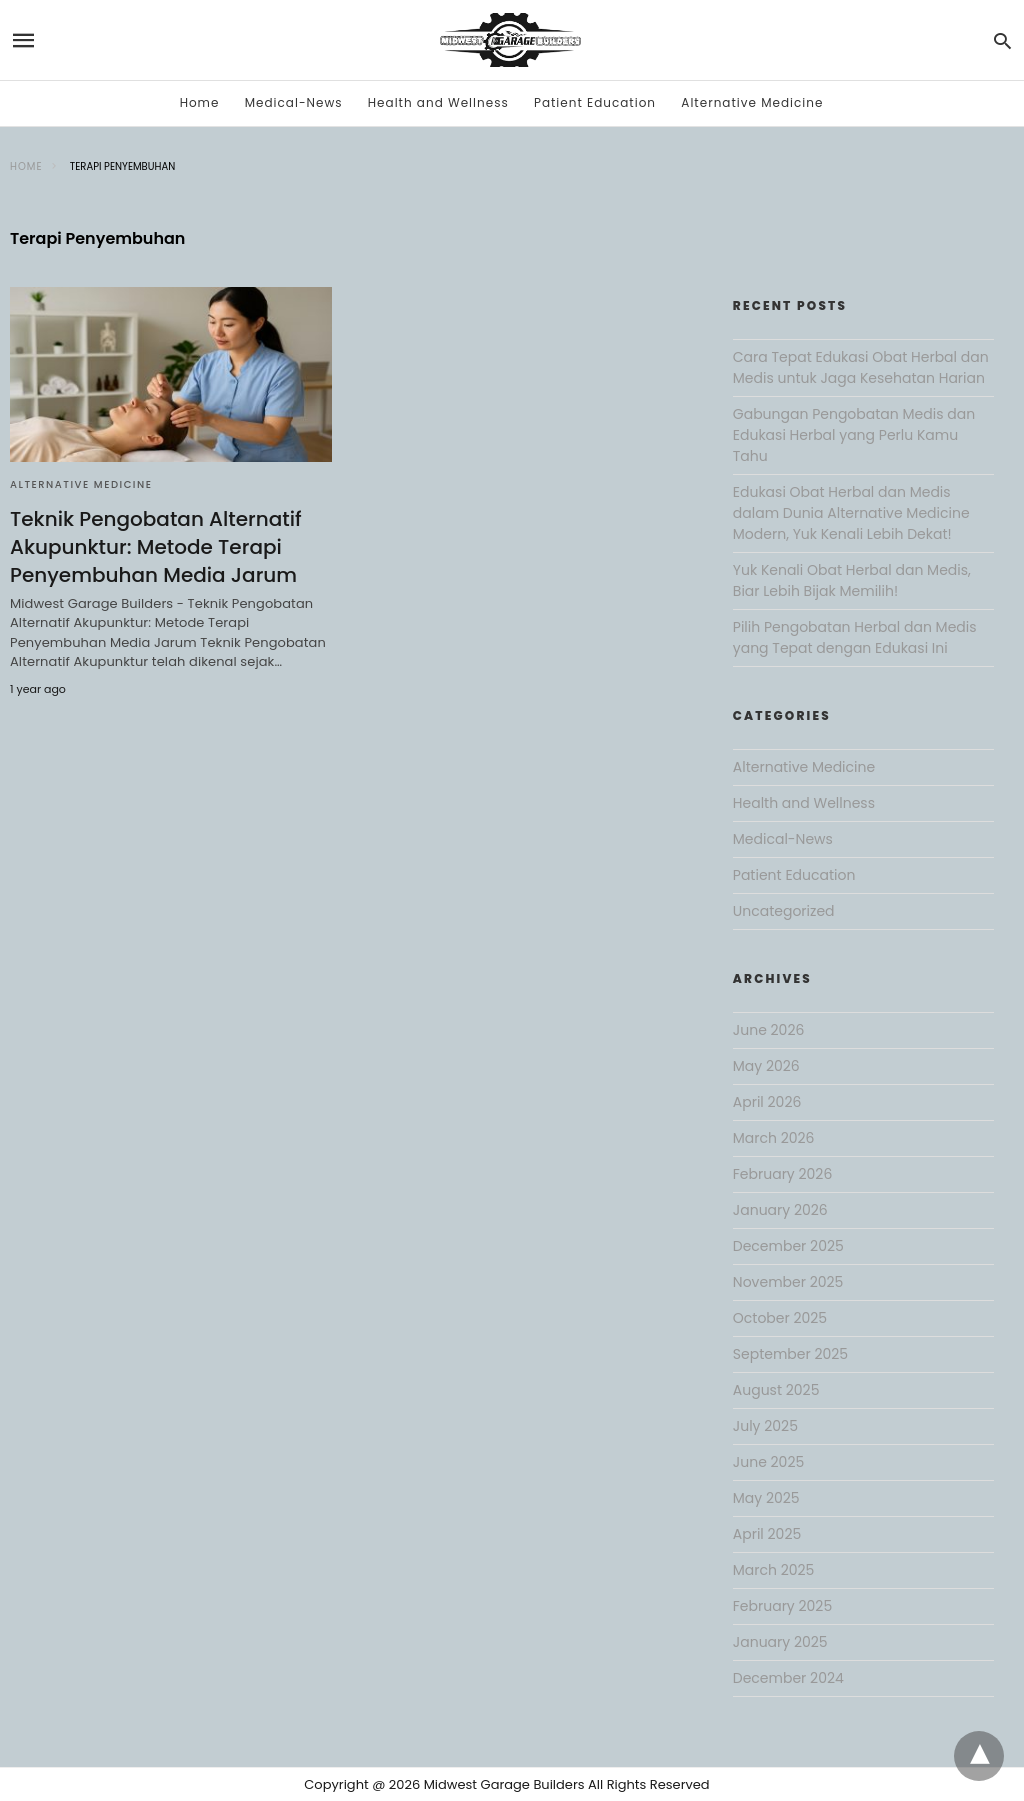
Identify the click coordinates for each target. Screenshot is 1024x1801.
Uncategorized (784, 911)
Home (200, 102)
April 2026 (767, 1102)
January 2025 (780, 1642)
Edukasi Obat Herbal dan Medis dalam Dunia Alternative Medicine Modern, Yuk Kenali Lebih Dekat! (851, 513)
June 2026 (769, 1030)
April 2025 (767, 1534)
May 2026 (766, 1066)
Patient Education (595, 102)
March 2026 (774, 1138)
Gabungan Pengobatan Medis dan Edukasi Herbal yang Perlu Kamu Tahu (854, 435)
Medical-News (294, 102)
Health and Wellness (438, 102)
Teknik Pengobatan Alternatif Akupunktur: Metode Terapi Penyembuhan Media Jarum (156, 547)
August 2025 (776, 1390)
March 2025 (774, 1570)
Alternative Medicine (752, 102)
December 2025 (788, 1246)
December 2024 (788, 1678)
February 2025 (782, 1606)
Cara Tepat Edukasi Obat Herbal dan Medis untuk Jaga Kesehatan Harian (861, 367)
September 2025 (790, 1354)
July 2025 (765, 1426)
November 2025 (788, 1282)
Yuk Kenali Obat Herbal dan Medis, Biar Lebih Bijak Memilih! (852, 580)
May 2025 (766, 1498)
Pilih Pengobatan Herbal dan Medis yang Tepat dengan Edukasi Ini (855, 637)
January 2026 (780, 1210)
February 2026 (782, 1174)
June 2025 (768, 1462)
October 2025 (780, 1318)
